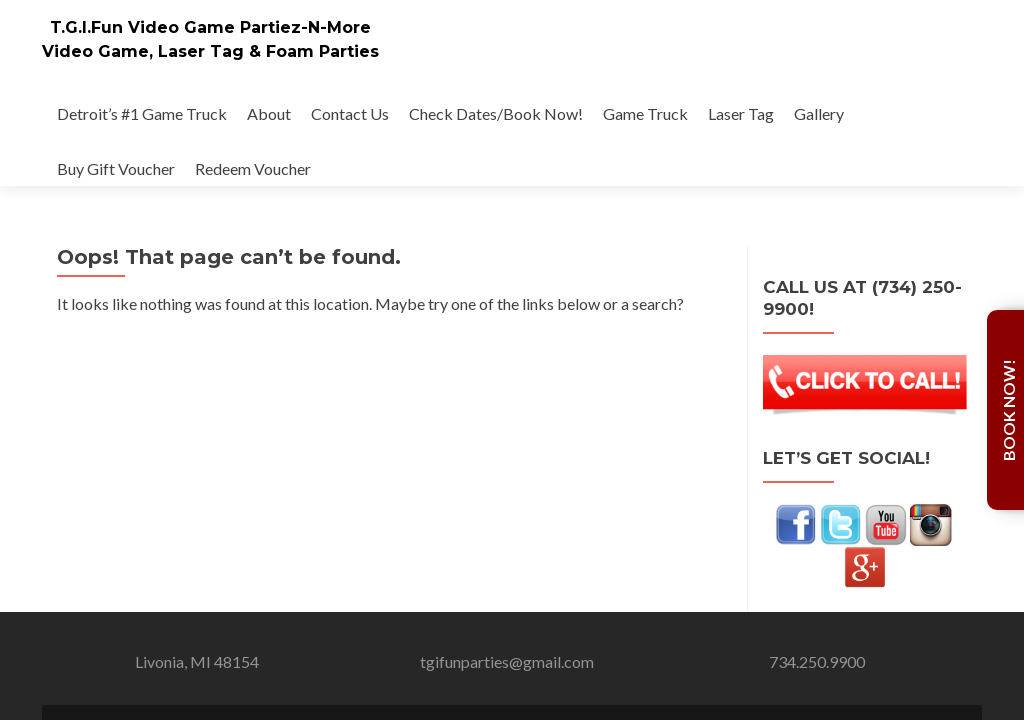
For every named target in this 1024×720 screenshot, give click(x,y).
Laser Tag (741, 113)
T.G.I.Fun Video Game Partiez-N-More (210, 27)
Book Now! (1008, 410)
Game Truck (645, 113)
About (269, 113)
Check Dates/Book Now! (496, 113)
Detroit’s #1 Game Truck (142, 113)
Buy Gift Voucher (116, 168)
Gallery (819, 113)
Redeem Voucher (253, 168)
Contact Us (350, 113)
